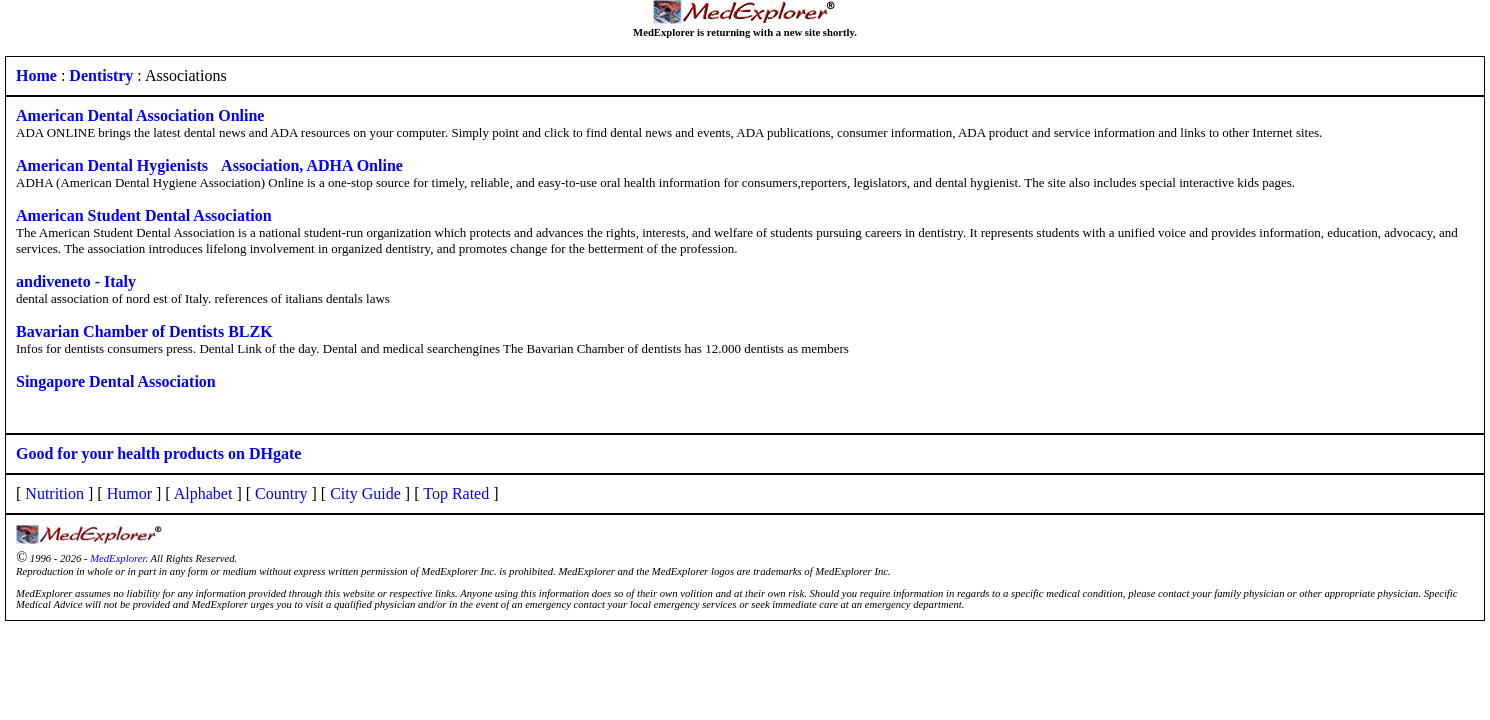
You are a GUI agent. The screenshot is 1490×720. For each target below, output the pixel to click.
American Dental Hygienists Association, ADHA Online (209, 165)
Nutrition (54, 493)
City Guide (365, 493)
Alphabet (203, 493)
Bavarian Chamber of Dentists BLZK (144, 331)
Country (281, 493)
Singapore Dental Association (116, 381)
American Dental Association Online (140, 115)
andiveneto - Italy (76, 281)
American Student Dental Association (144, 215)
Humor (129, 493)
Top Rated (456, 493)
